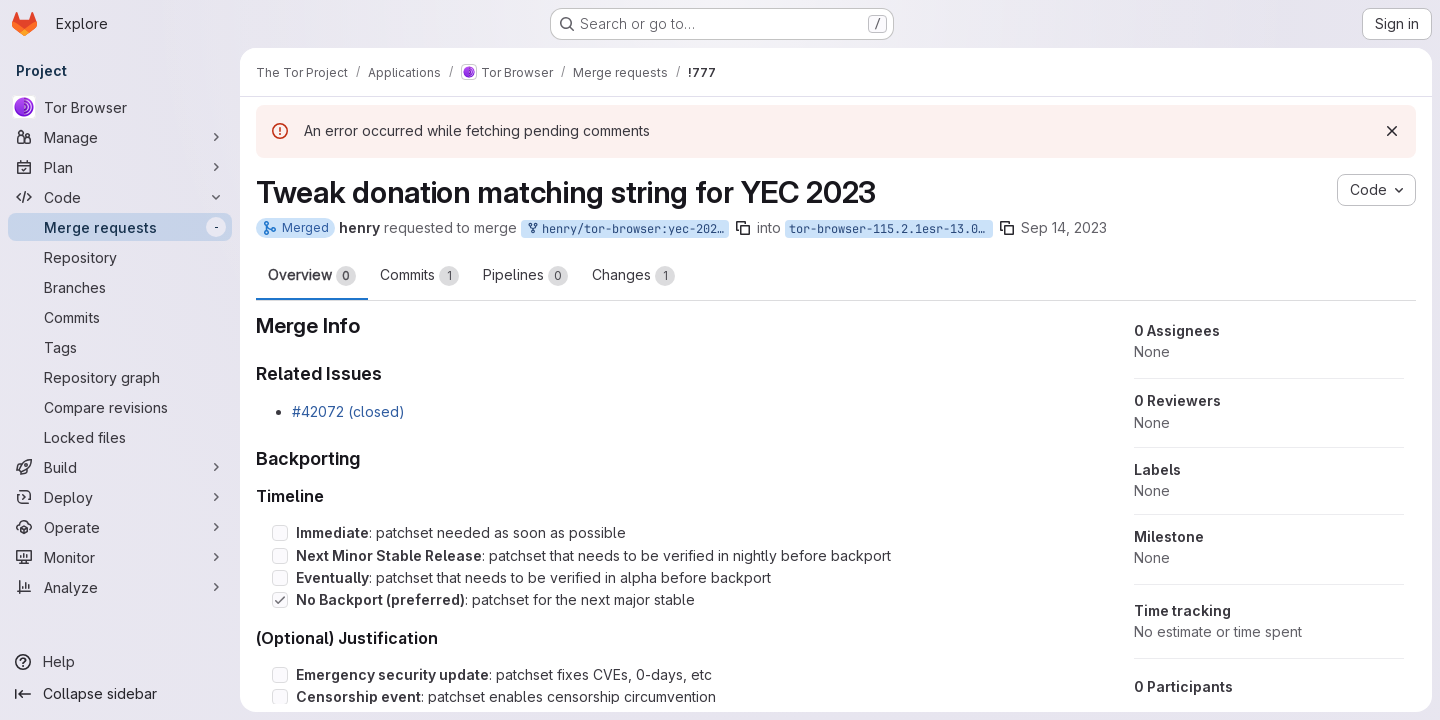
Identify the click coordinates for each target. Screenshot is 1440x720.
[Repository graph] (120, 377)
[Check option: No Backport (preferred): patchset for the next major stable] (280, 600)
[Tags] (120, 347)
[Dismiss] (1392, 131)
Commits (419, 276)
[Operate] (120, 527)
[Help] (120, 662)
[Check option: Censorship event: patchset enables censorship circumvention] (280, 697)
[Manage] (120, 137)
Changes (633, 276)
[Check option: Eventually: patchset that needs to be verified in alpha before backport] (280, 578)
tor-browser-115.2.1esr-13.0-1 (890, 229)
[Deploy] (120, 497)
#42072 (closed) (348, 411)
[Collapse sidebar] (120, 694)
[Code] (120, 197)
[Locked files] (120, 437)
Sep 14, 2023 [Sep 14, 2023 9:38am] (1064, 227)
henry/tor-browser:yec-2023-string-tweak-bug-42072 (627, 229)
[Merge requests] (120, 227)
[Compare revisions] (120, 407)
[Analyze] (120, 587)
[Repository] (120, 257)
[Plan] (120, 167)
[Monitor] (120, 557)
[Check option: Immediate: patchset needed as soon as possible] (280, 533)
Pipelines (525, 276)
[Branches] (120, 287)
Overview (312, 276)
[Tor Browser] (120, 107)
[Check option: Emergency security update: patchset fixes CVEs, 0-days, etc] (280, 675)
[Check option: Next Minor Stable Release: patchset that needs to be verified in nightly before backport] (280, 556)
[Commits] (120, 317)
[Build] (120, 467)
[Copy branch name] (743, 228)
